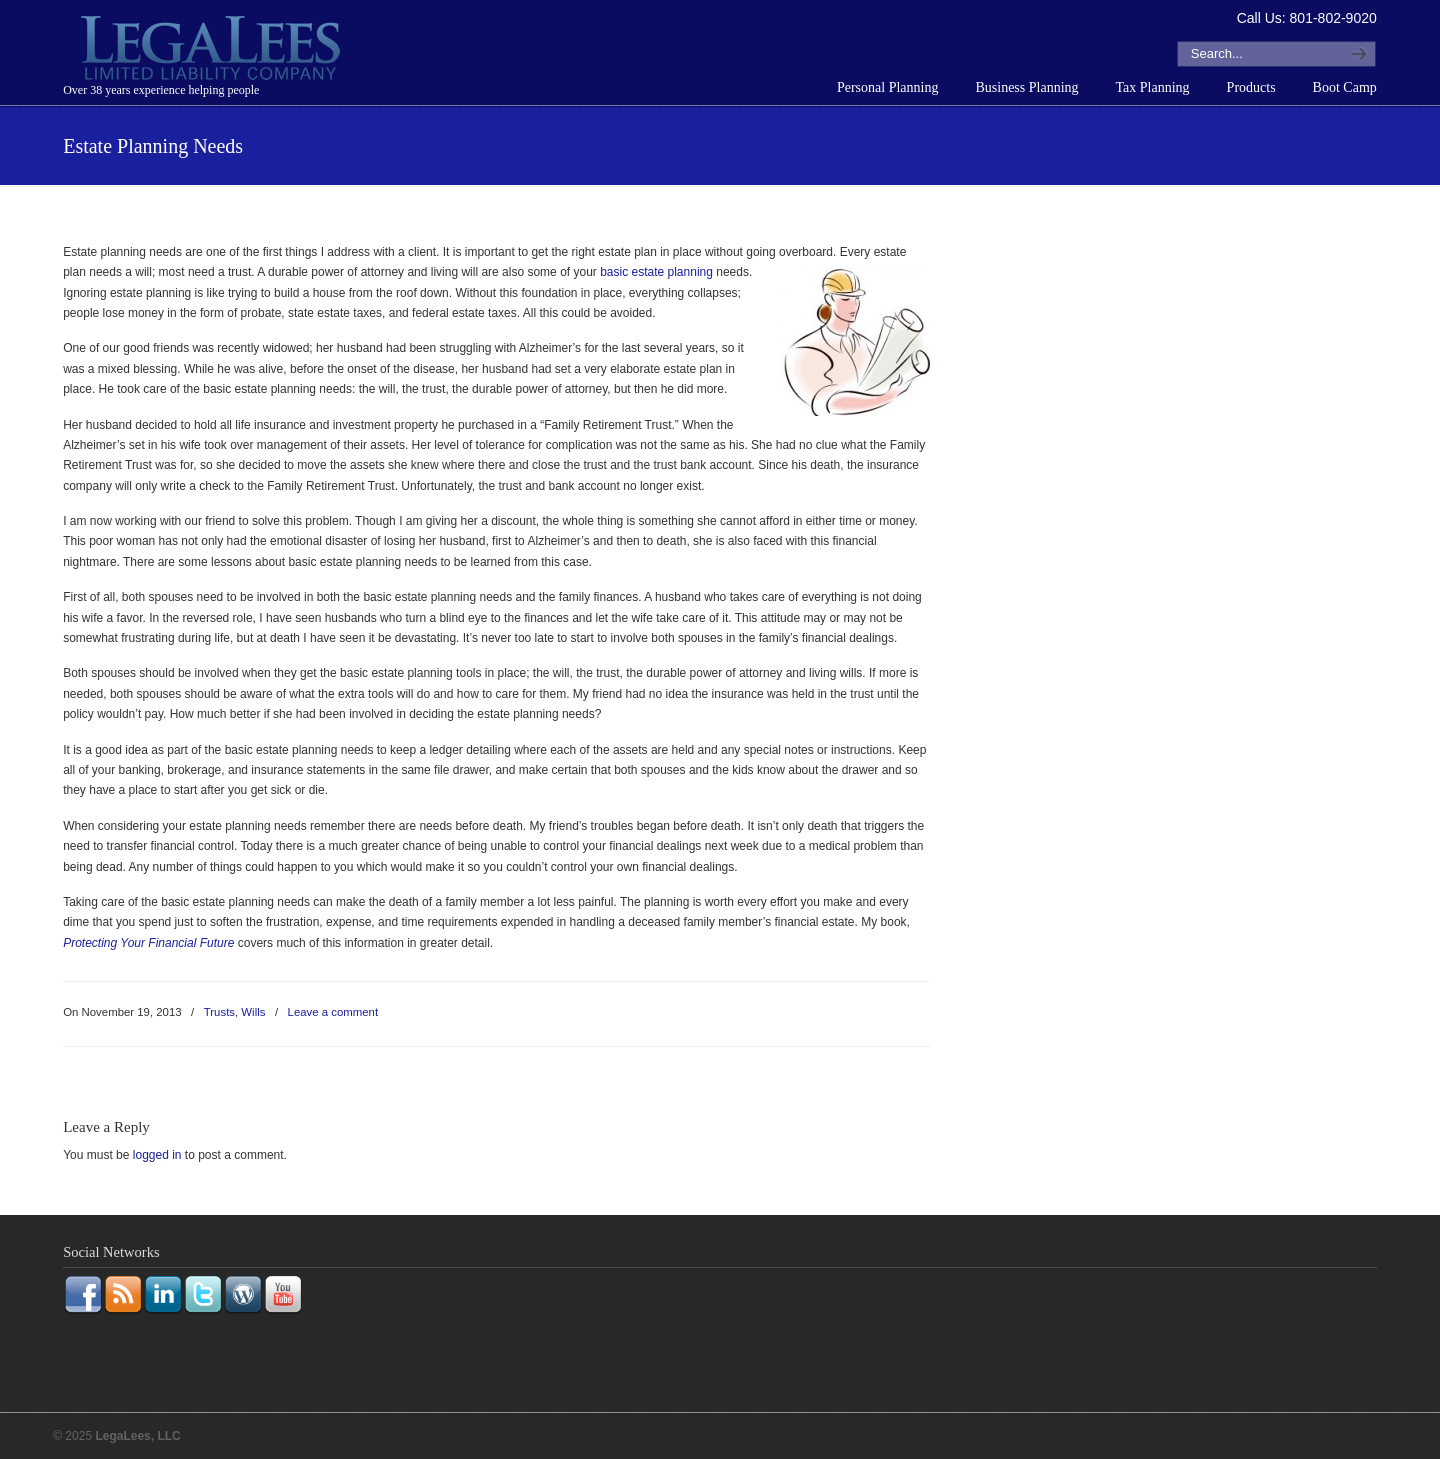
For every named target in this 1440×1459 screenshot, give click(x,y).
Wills (253, 1012)
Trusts (219, 1012)
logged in (157, 1155)
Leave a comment (333, 1012)
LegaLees (213, 51)
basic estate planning (656, 272)
